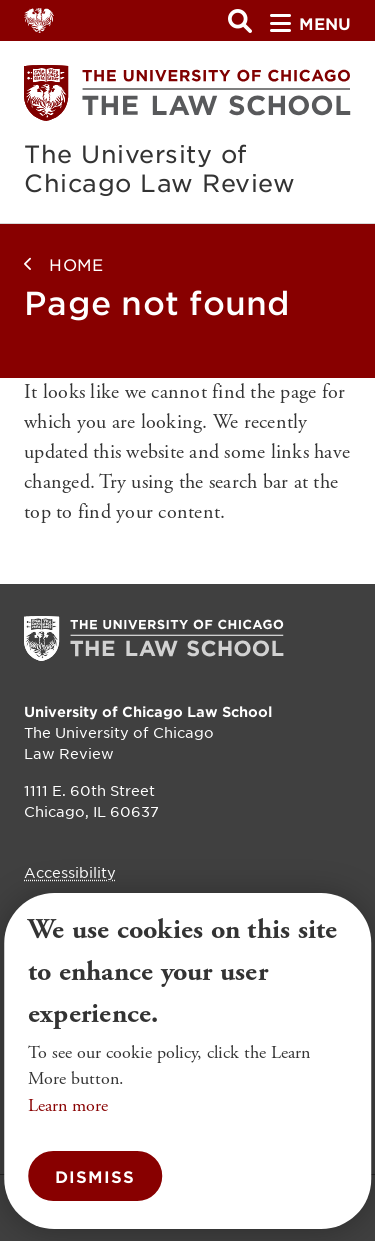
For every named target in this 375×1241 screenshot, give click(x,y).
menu (310, 23)
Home (76, 264)
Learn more (68, 1105)
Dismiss (95, 1176)
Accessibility (70, 872)
